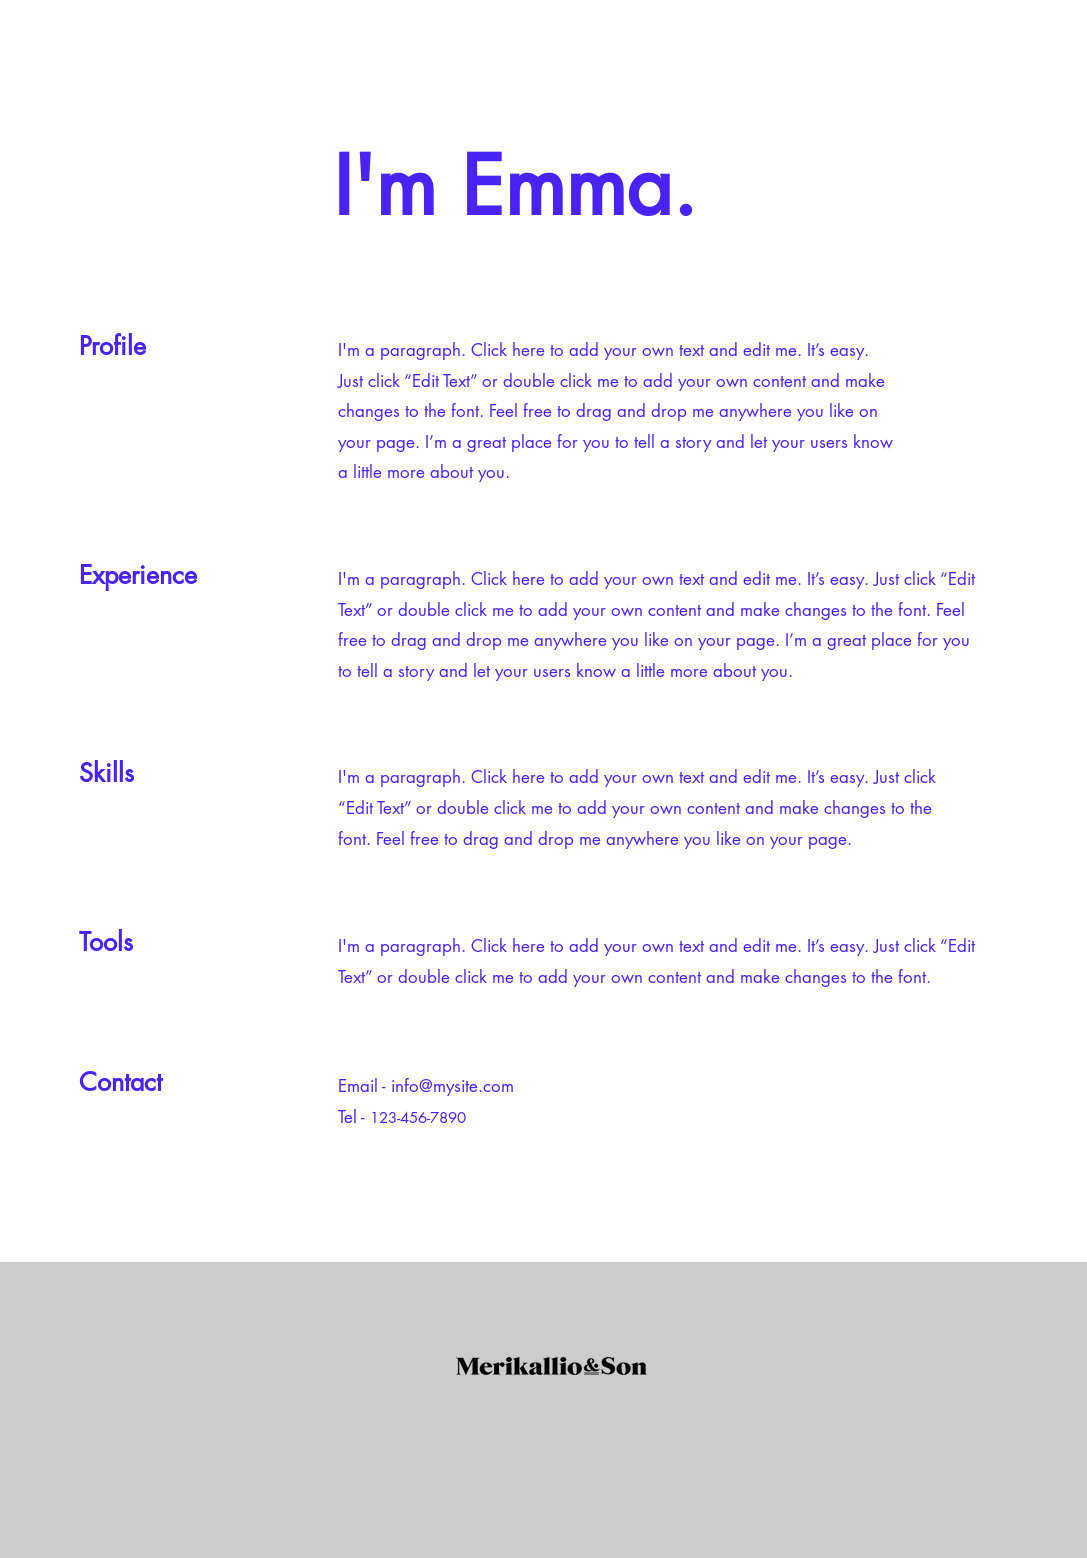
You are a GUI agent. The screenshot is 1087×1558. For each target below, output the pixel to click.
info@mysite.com (452, 1086)
